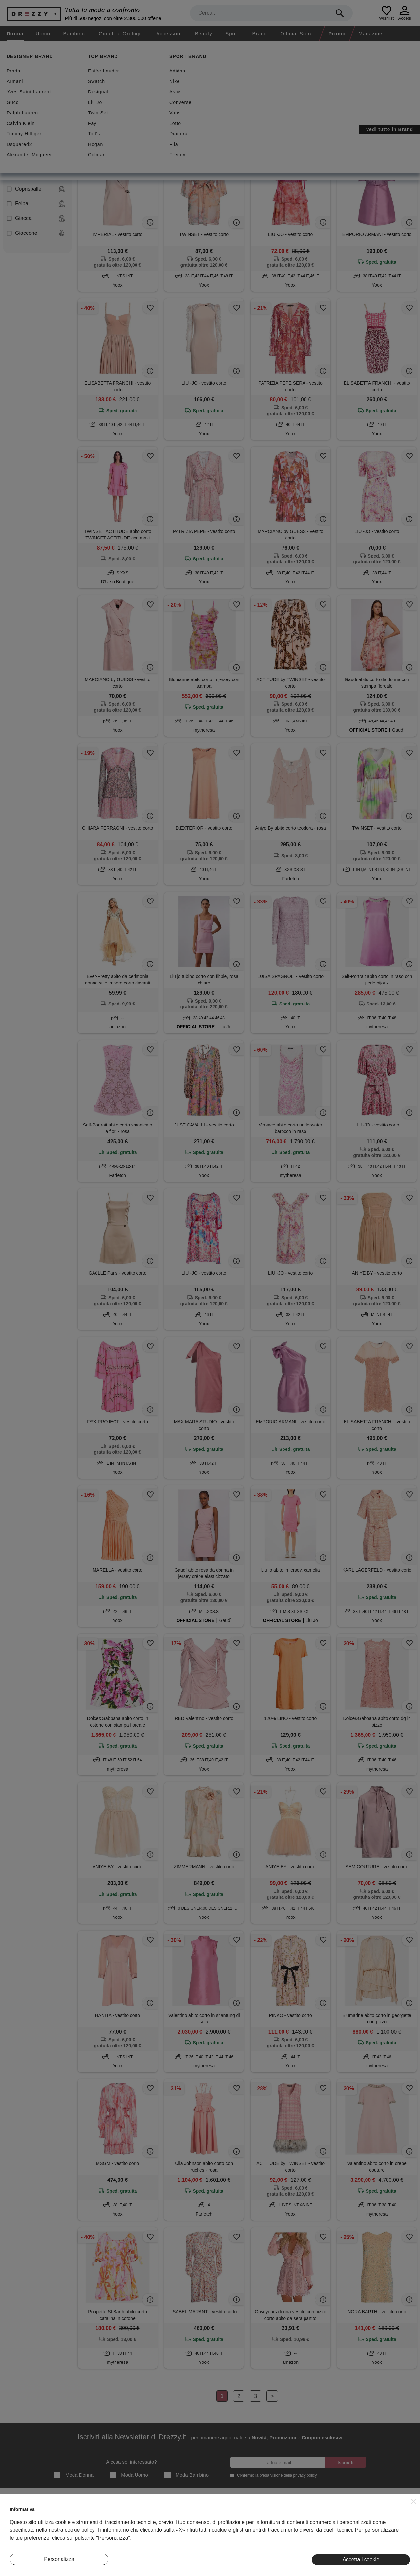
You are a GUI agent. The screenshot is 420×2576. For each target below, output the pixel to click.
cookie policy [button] (79, 2530)
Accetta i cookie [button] (361, 2559)
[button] (413, 2501)
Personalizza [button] (59, 2559)
